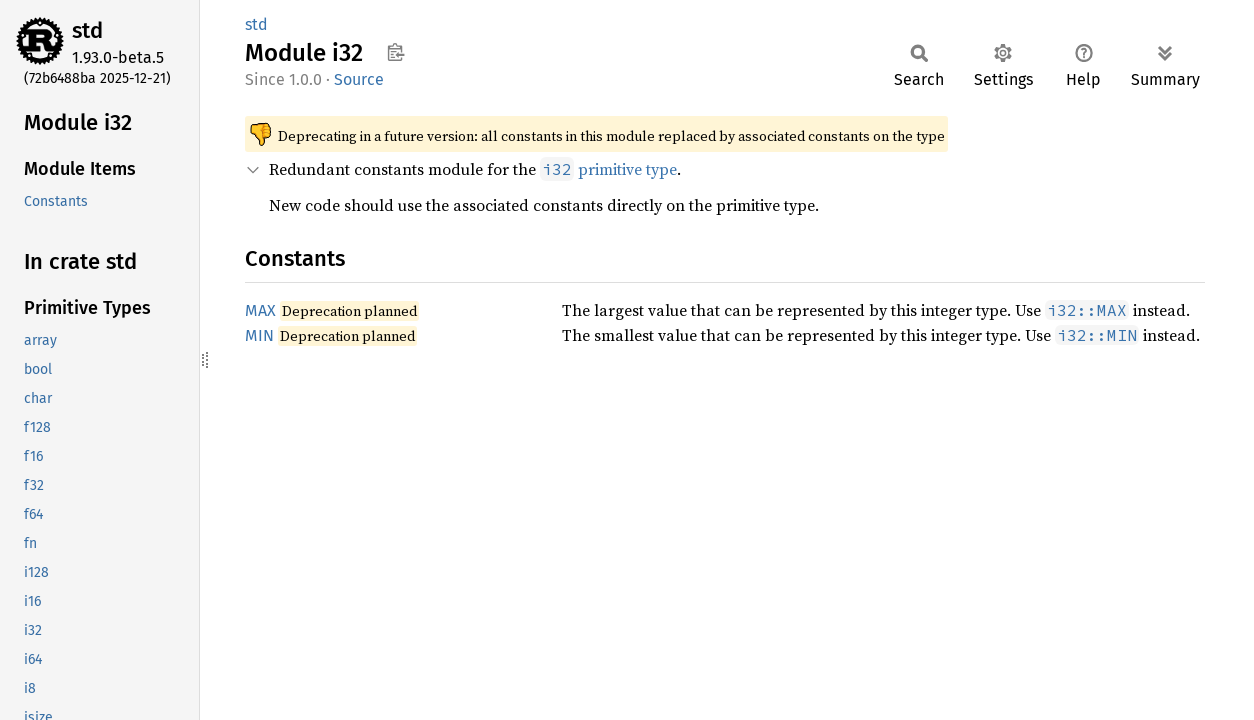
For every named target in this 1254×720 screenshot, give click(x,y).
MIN (259, 335)
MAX (260, 310)
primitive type (608, 169)
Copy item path (395, 52)
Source (359, 79)
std (87, 30)
